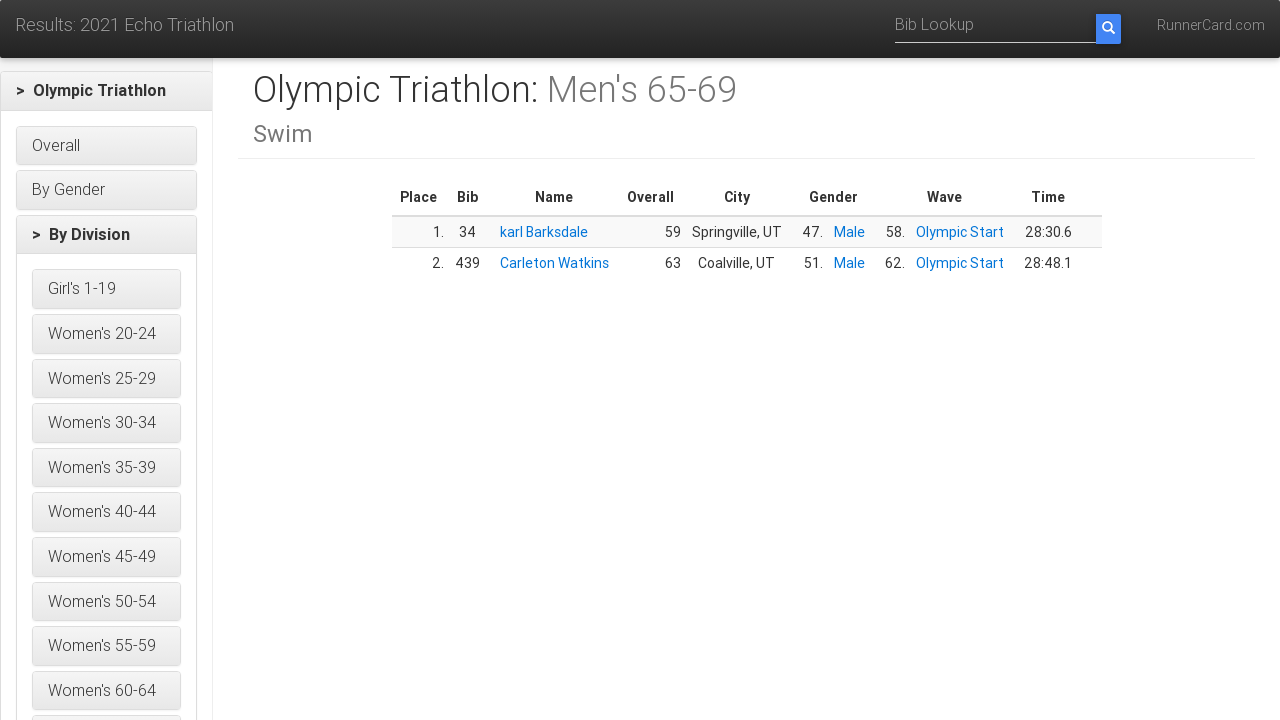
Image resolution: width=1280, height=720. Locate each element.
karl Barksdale (544, 232)
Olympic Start (960, 232)
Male (849, 232)
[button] (106, 91)
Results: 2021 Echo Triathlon (124, 24)
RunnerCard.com (1211, 25)
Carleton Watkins (554, 263)
